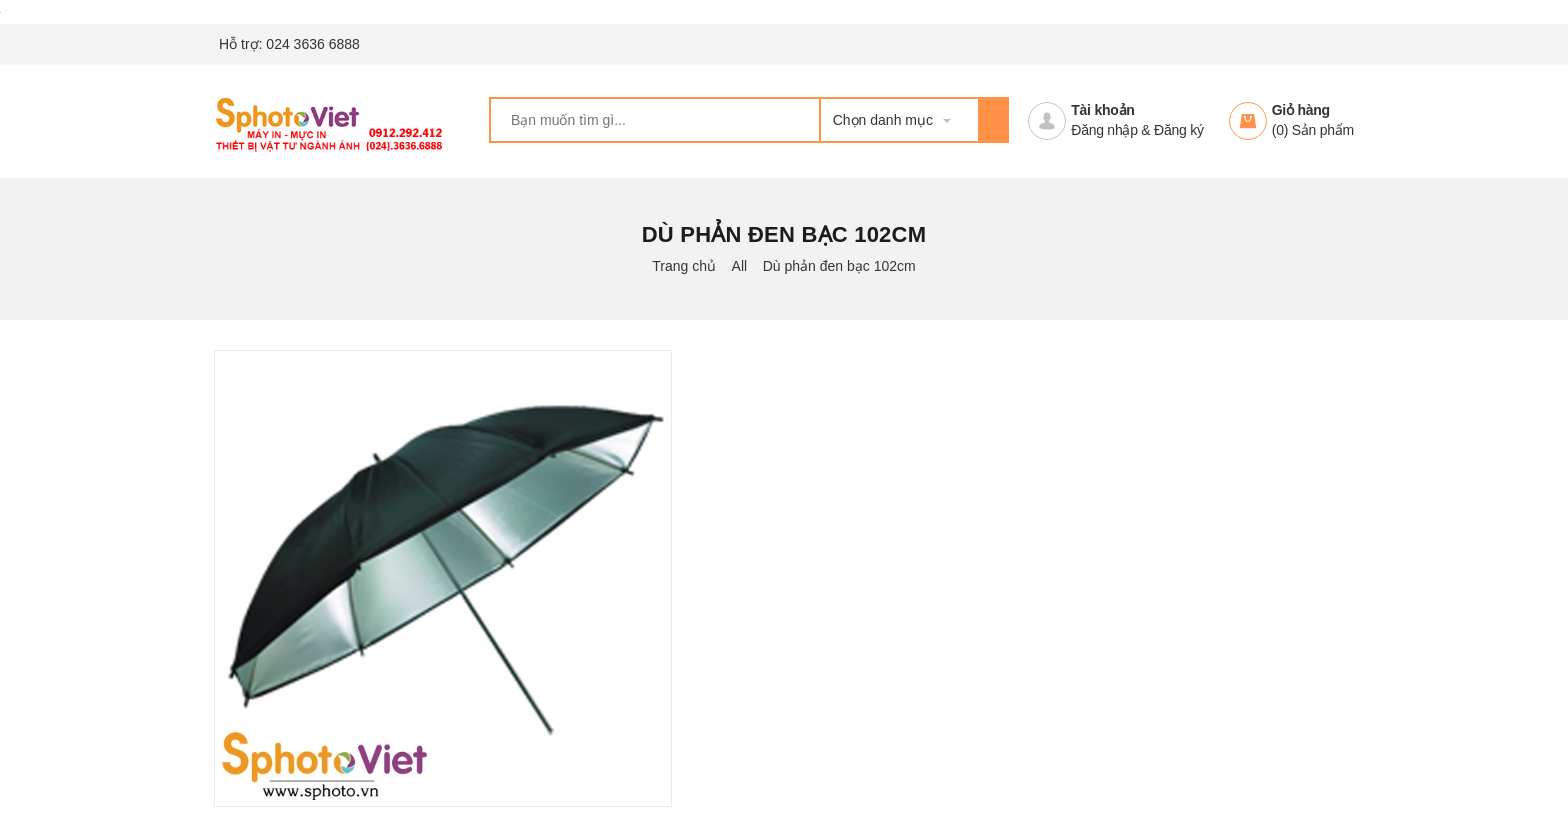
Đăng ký (1179, 130)
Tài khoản (1102, 110)
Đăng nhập (1104, 130)
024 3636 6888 (312, 44)
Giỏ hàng (1301, 110)
